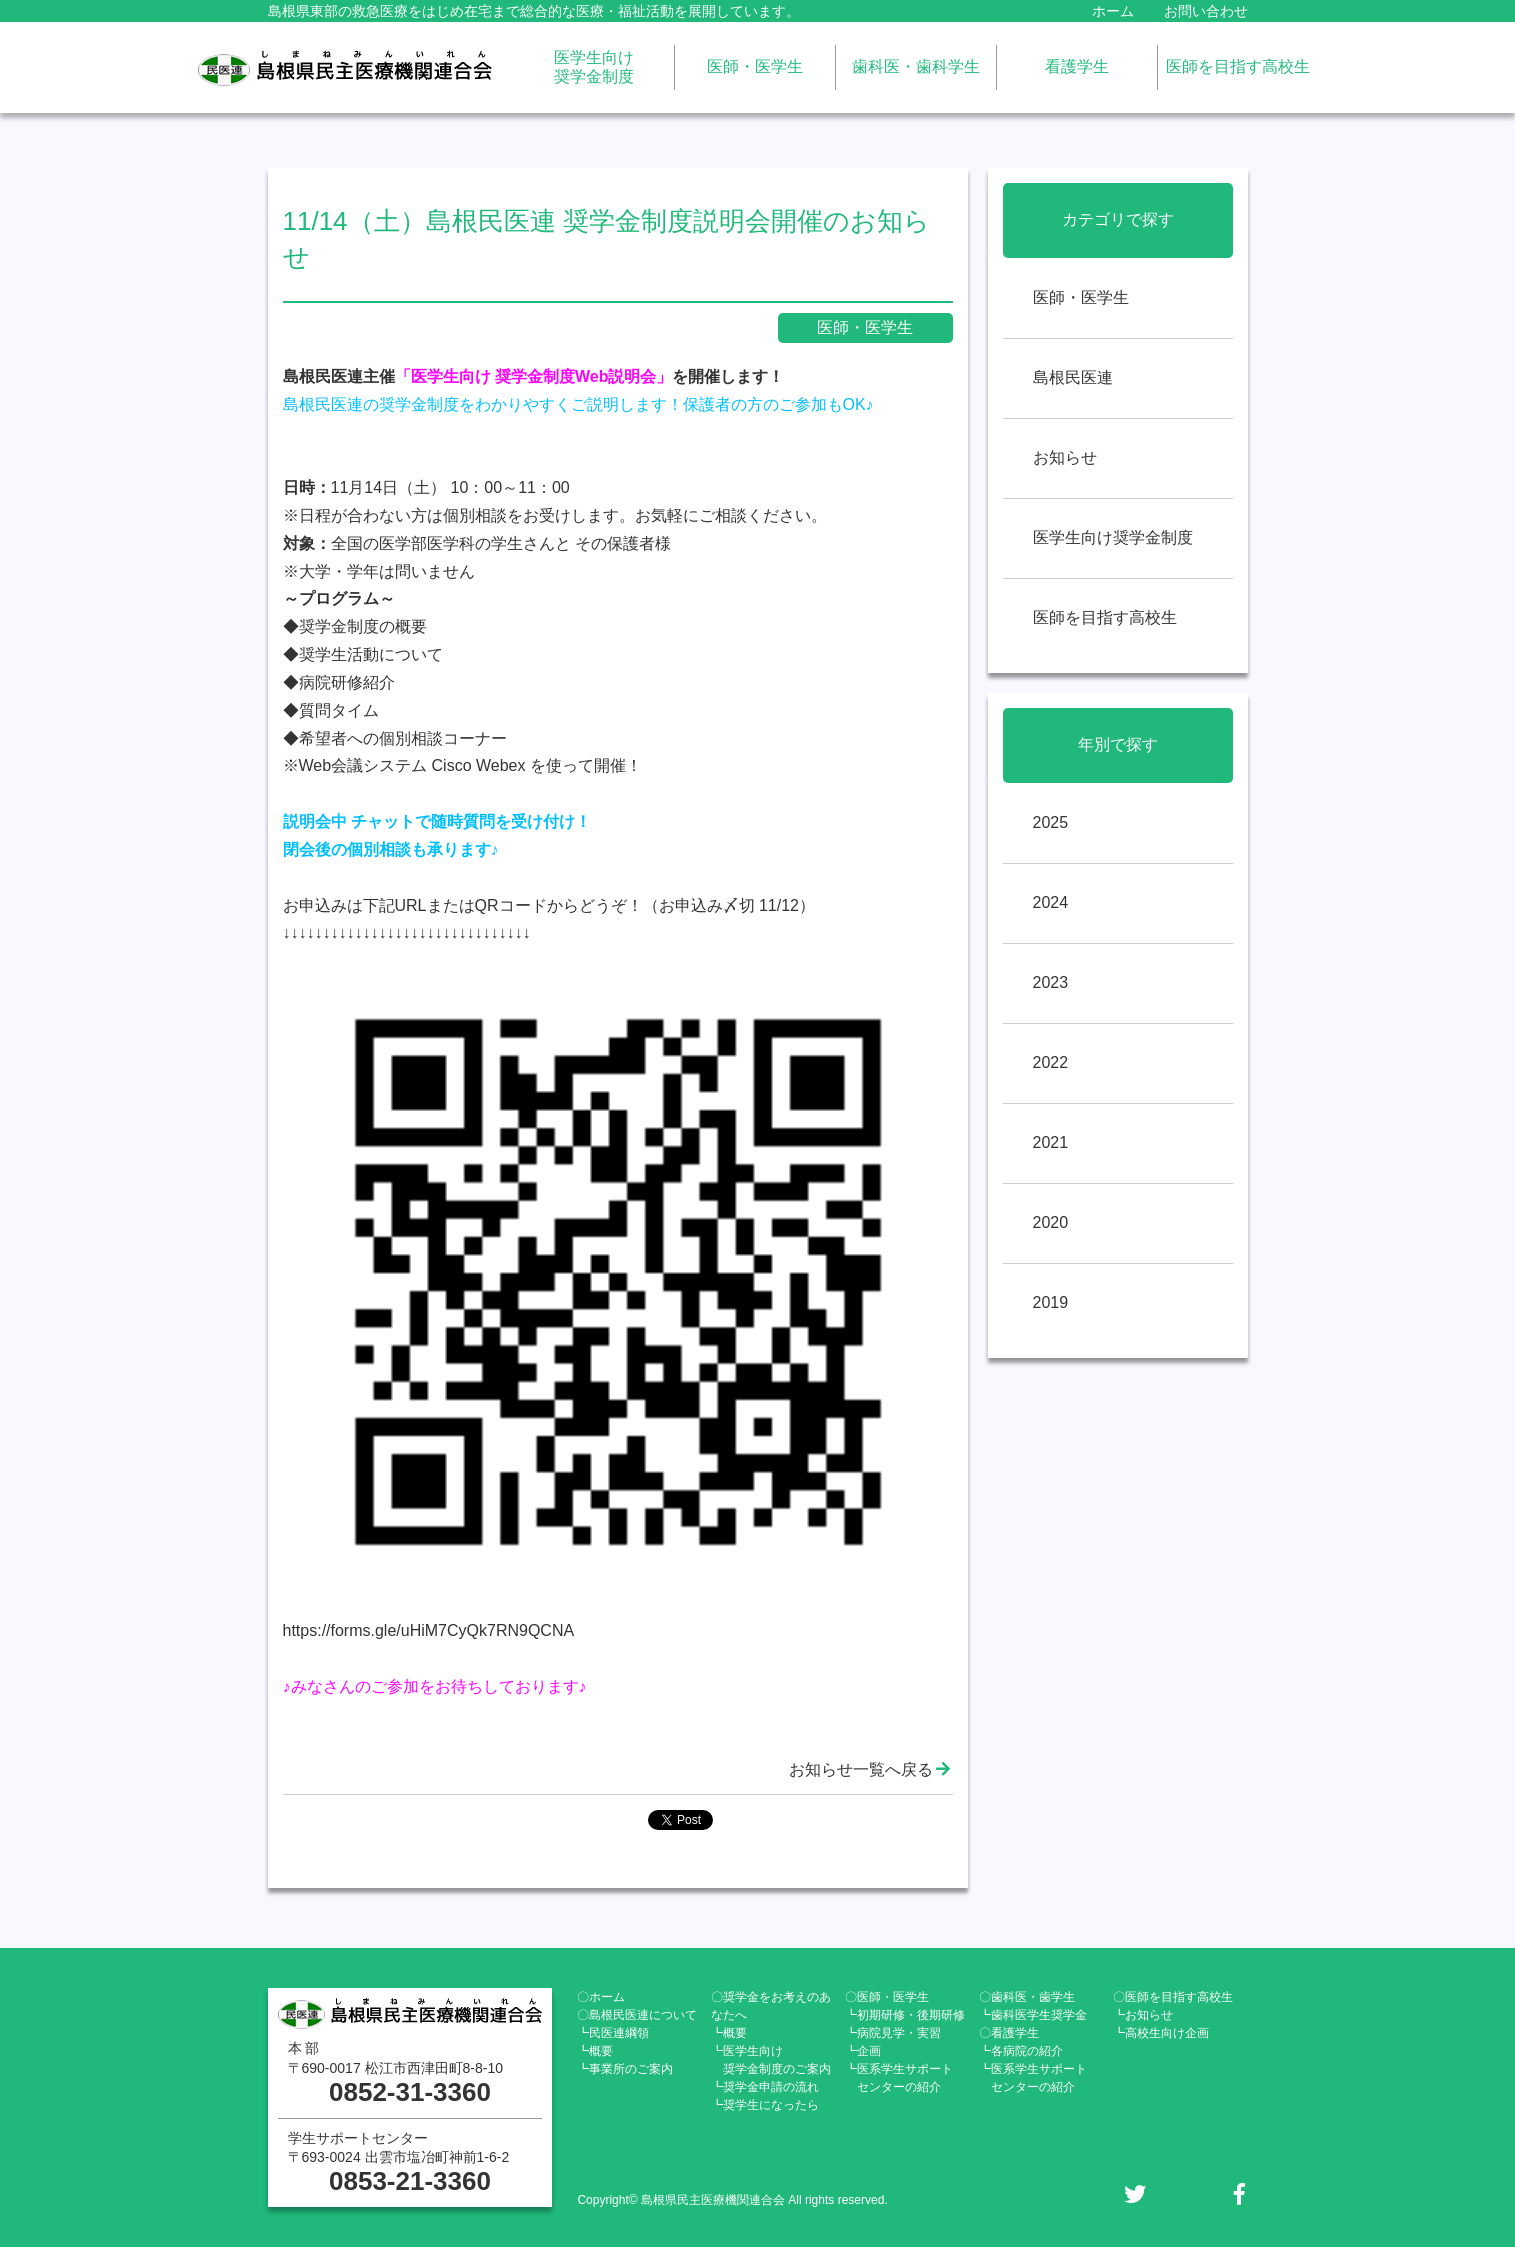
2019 (1051, 1302)
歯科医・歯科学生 (916, 66)
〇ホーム (601, 1997)
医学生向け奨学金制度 (594, 66)
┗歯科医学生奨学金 (1033, 2015)
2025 (1051, 822)
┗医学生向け (771, 2060)
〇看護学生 (1009, 2033)
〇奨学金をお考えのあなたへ (771, 2006)
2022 (1051, 1062)
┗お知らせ (1143, 2015)
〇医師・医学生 (887, 1997)
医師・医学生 (755, 66)
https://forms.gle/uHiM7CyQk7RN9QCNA (429, 1630)
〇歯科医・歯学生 (1027, 1997)
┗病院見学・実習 (893, 2033)
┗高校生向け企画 (1161, 2033)
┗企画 (863, 2051)
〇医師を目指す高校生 (1173, 1997)
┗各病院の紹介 (1021, 2051)
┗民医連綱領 (613, 2033)
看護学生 (1077, 66)
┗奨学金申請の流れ (765, 2087)
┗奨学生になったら (765, 2105)
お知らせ (1065, 457)
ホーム (1113, 11)
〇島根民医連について (637, 2015)
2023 (1051, 982)
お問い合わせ (1206, 11)
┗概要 (595, 2051)
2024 (1051, 902)
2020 (1051, 1222)
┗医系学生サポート (899, 2078)
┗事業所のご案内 (625, 2069)
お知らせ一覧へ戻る (871, 1769)
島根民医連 (1073, 377)
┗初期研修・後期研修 (905, 2015)
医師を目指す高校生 (1238, 66)
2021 (1051, 1142)
